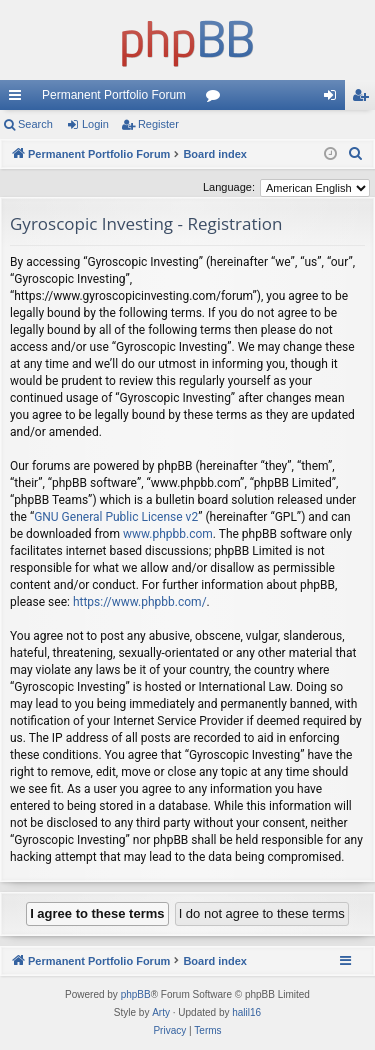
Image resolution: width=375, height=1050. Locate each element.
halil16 (246, 1012)
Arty (161, 1012)
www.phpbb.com (168, 534)
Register (158, 124)
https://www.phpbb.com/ (140, 602)
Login (95, 124)
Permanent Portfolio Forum (114, 95)
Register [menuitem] (364, 99)
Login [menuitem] (334, 99)
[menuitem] (356, 154)
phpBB (136, 994)
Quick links (19, 99)
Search (35, 124)
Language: (229, 187)
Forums (217, 99)
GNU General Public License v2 (116, 517)
